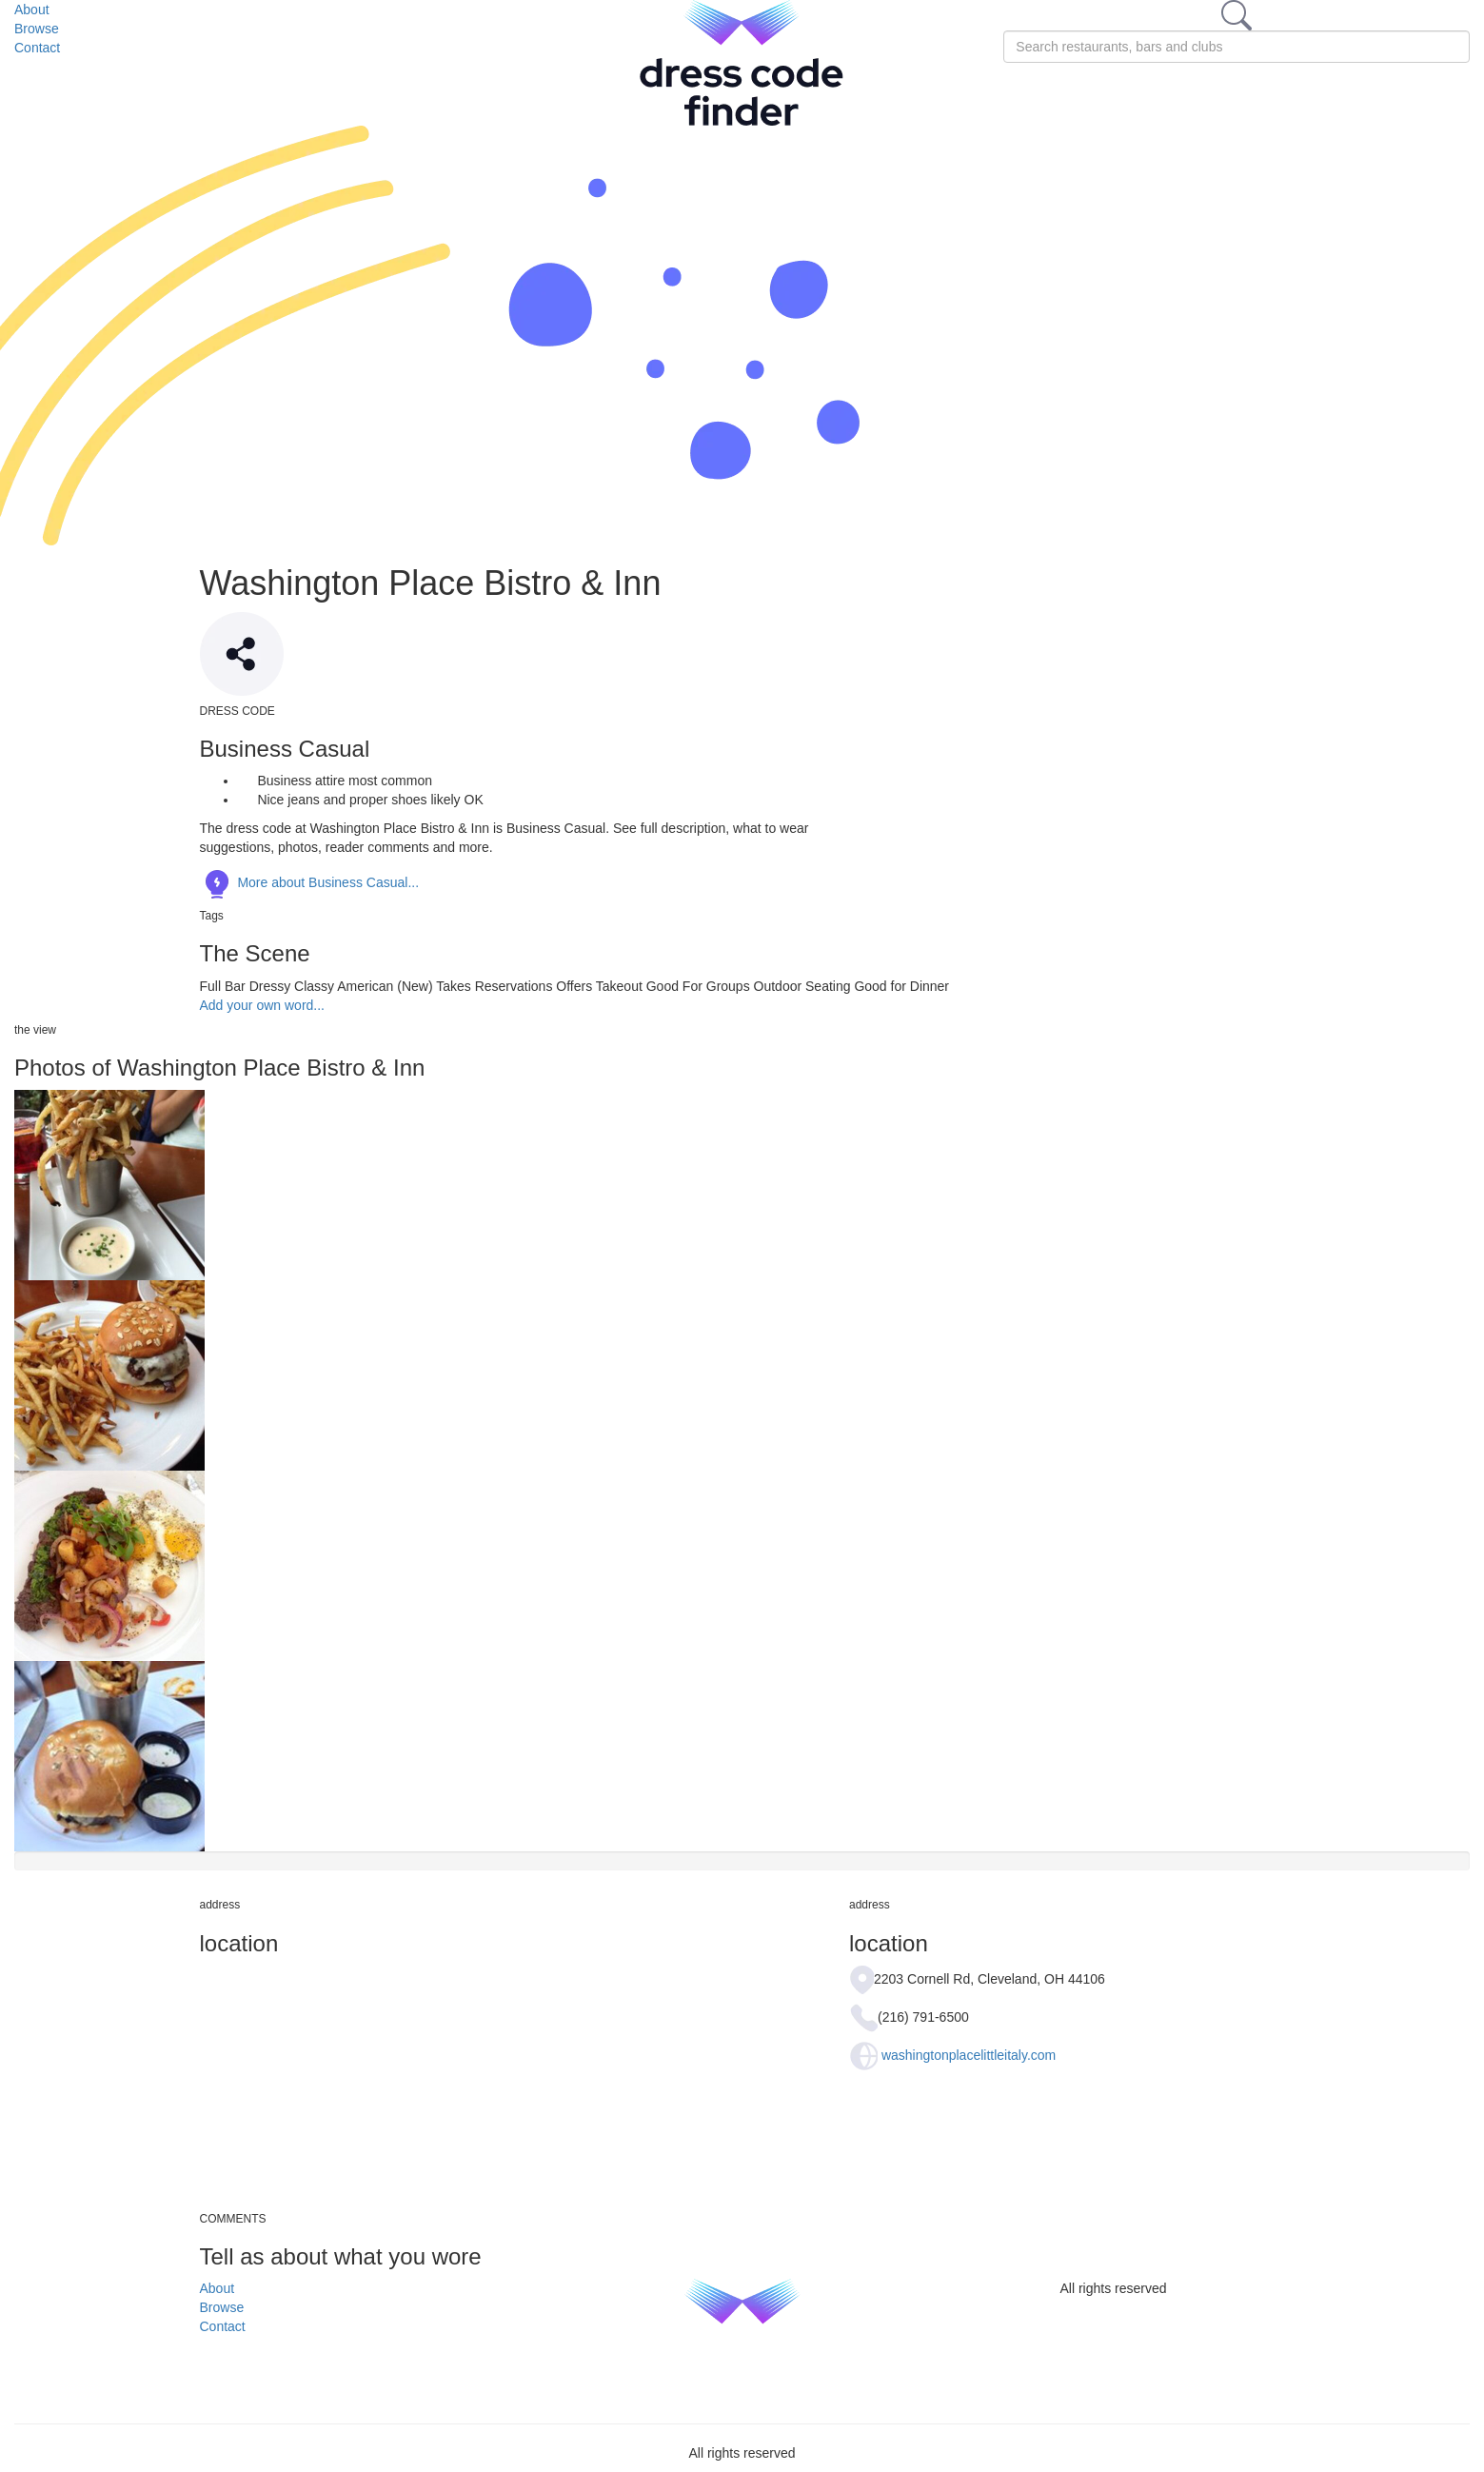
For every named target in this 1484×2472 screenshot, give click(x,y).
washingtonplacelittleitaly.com (968, 2055)
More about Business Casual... (310, 882)
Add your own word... (263, 1005)
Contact (37, 47)
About (31, 9)
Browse (36, 28)
